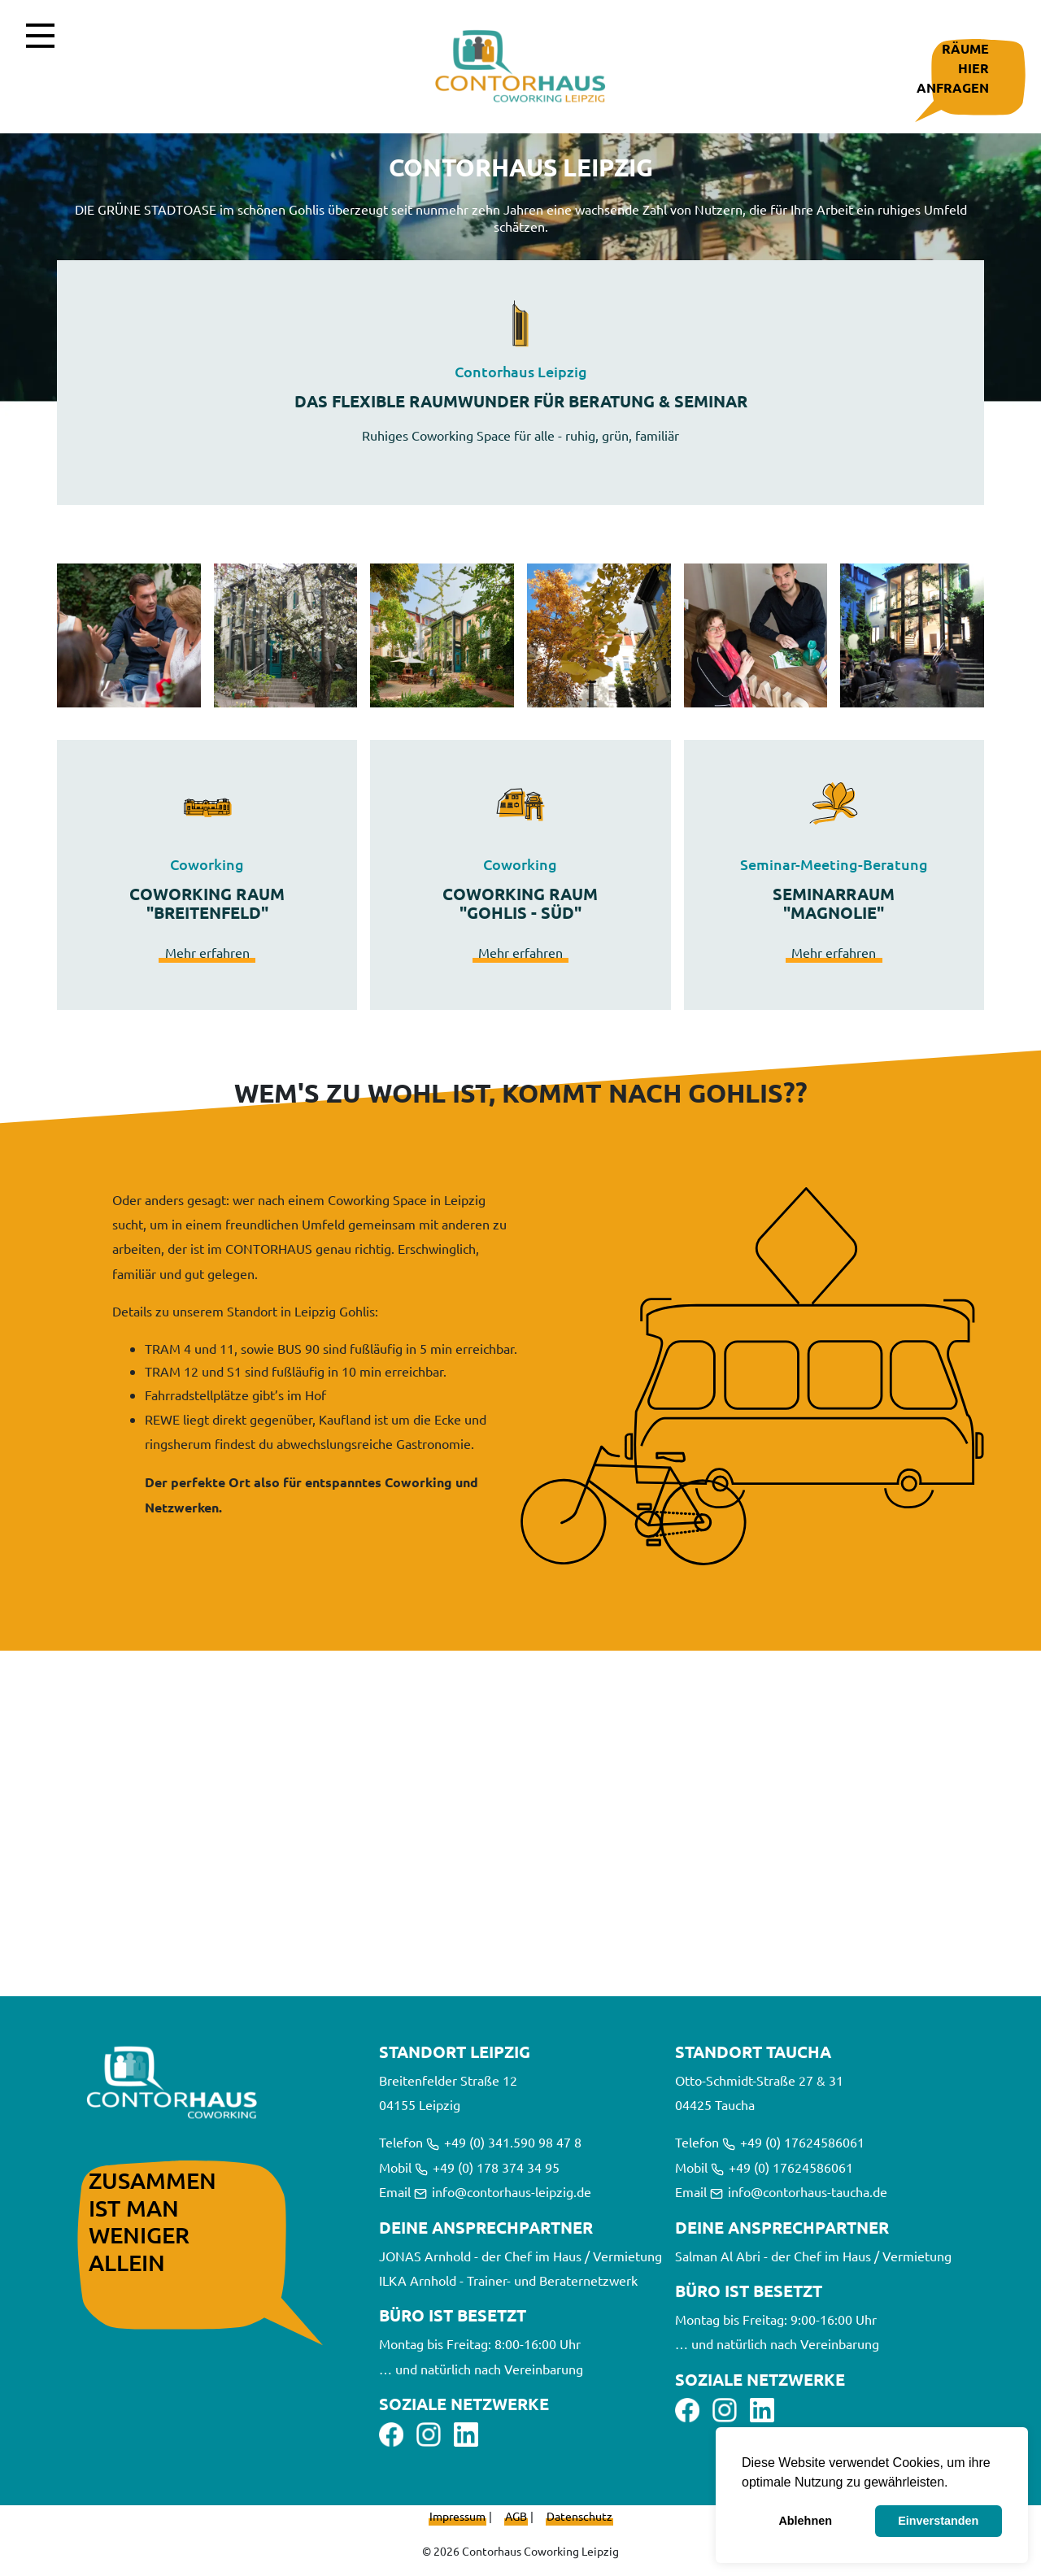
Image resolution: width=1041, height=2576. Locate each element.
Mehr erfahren (207, 952)
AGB (516, 2516)
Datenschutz (579, 2516)
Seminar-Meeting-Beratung (834, 864)
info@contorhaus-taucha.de (798, 2191)
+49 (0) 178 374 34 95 (487, 2167)
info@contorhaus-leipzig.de (502, 2191)
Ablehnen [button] (805, 2520)
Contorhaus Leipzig (521, 372)
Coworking (207, 864)
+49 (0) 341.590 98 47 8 (503, 2142)
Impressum (457, 2516)
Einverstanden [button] (938, 2520)
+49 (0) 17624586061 (793, 2142)
